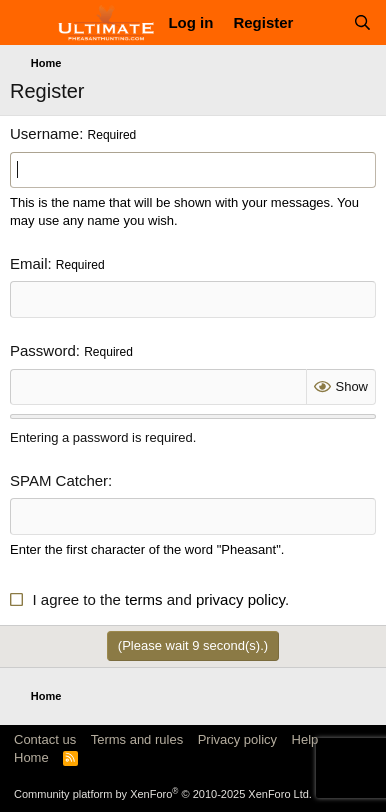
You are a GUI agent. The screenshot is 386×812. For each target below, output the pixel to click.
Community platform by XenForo (163, 794)
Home (31, 757)
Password (43, 350)
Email (29, 263)
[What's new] (322, 22)
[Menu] (27, 23)
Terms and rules (137, 739)
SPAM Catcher (59, 480)
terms (144, 599)
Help (305, 739)
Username (44, 133)
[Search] (362, 22)
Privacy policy (237, 739)
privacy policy (240, 599)
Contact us (45, 739)
